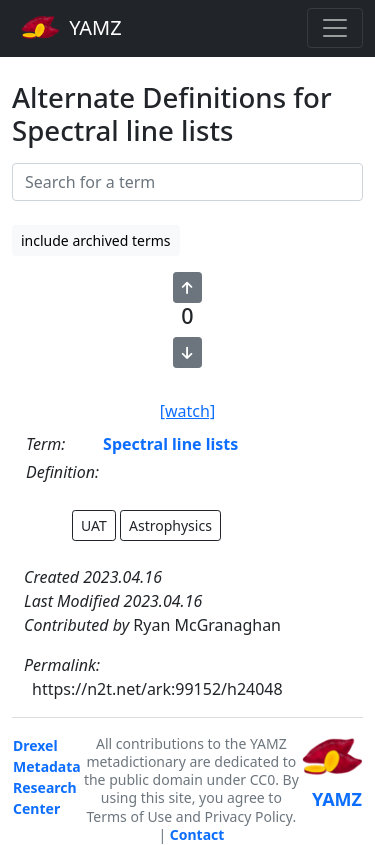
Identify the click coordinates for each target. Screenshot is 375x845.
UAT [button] (94, 525)
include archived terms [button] (96, 240)
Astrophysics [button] (170, 525)
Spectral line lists (170, 444)
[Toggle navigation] (335, 28)
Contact (197, 834)
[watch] (187, 411)
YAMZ (71, 27)
